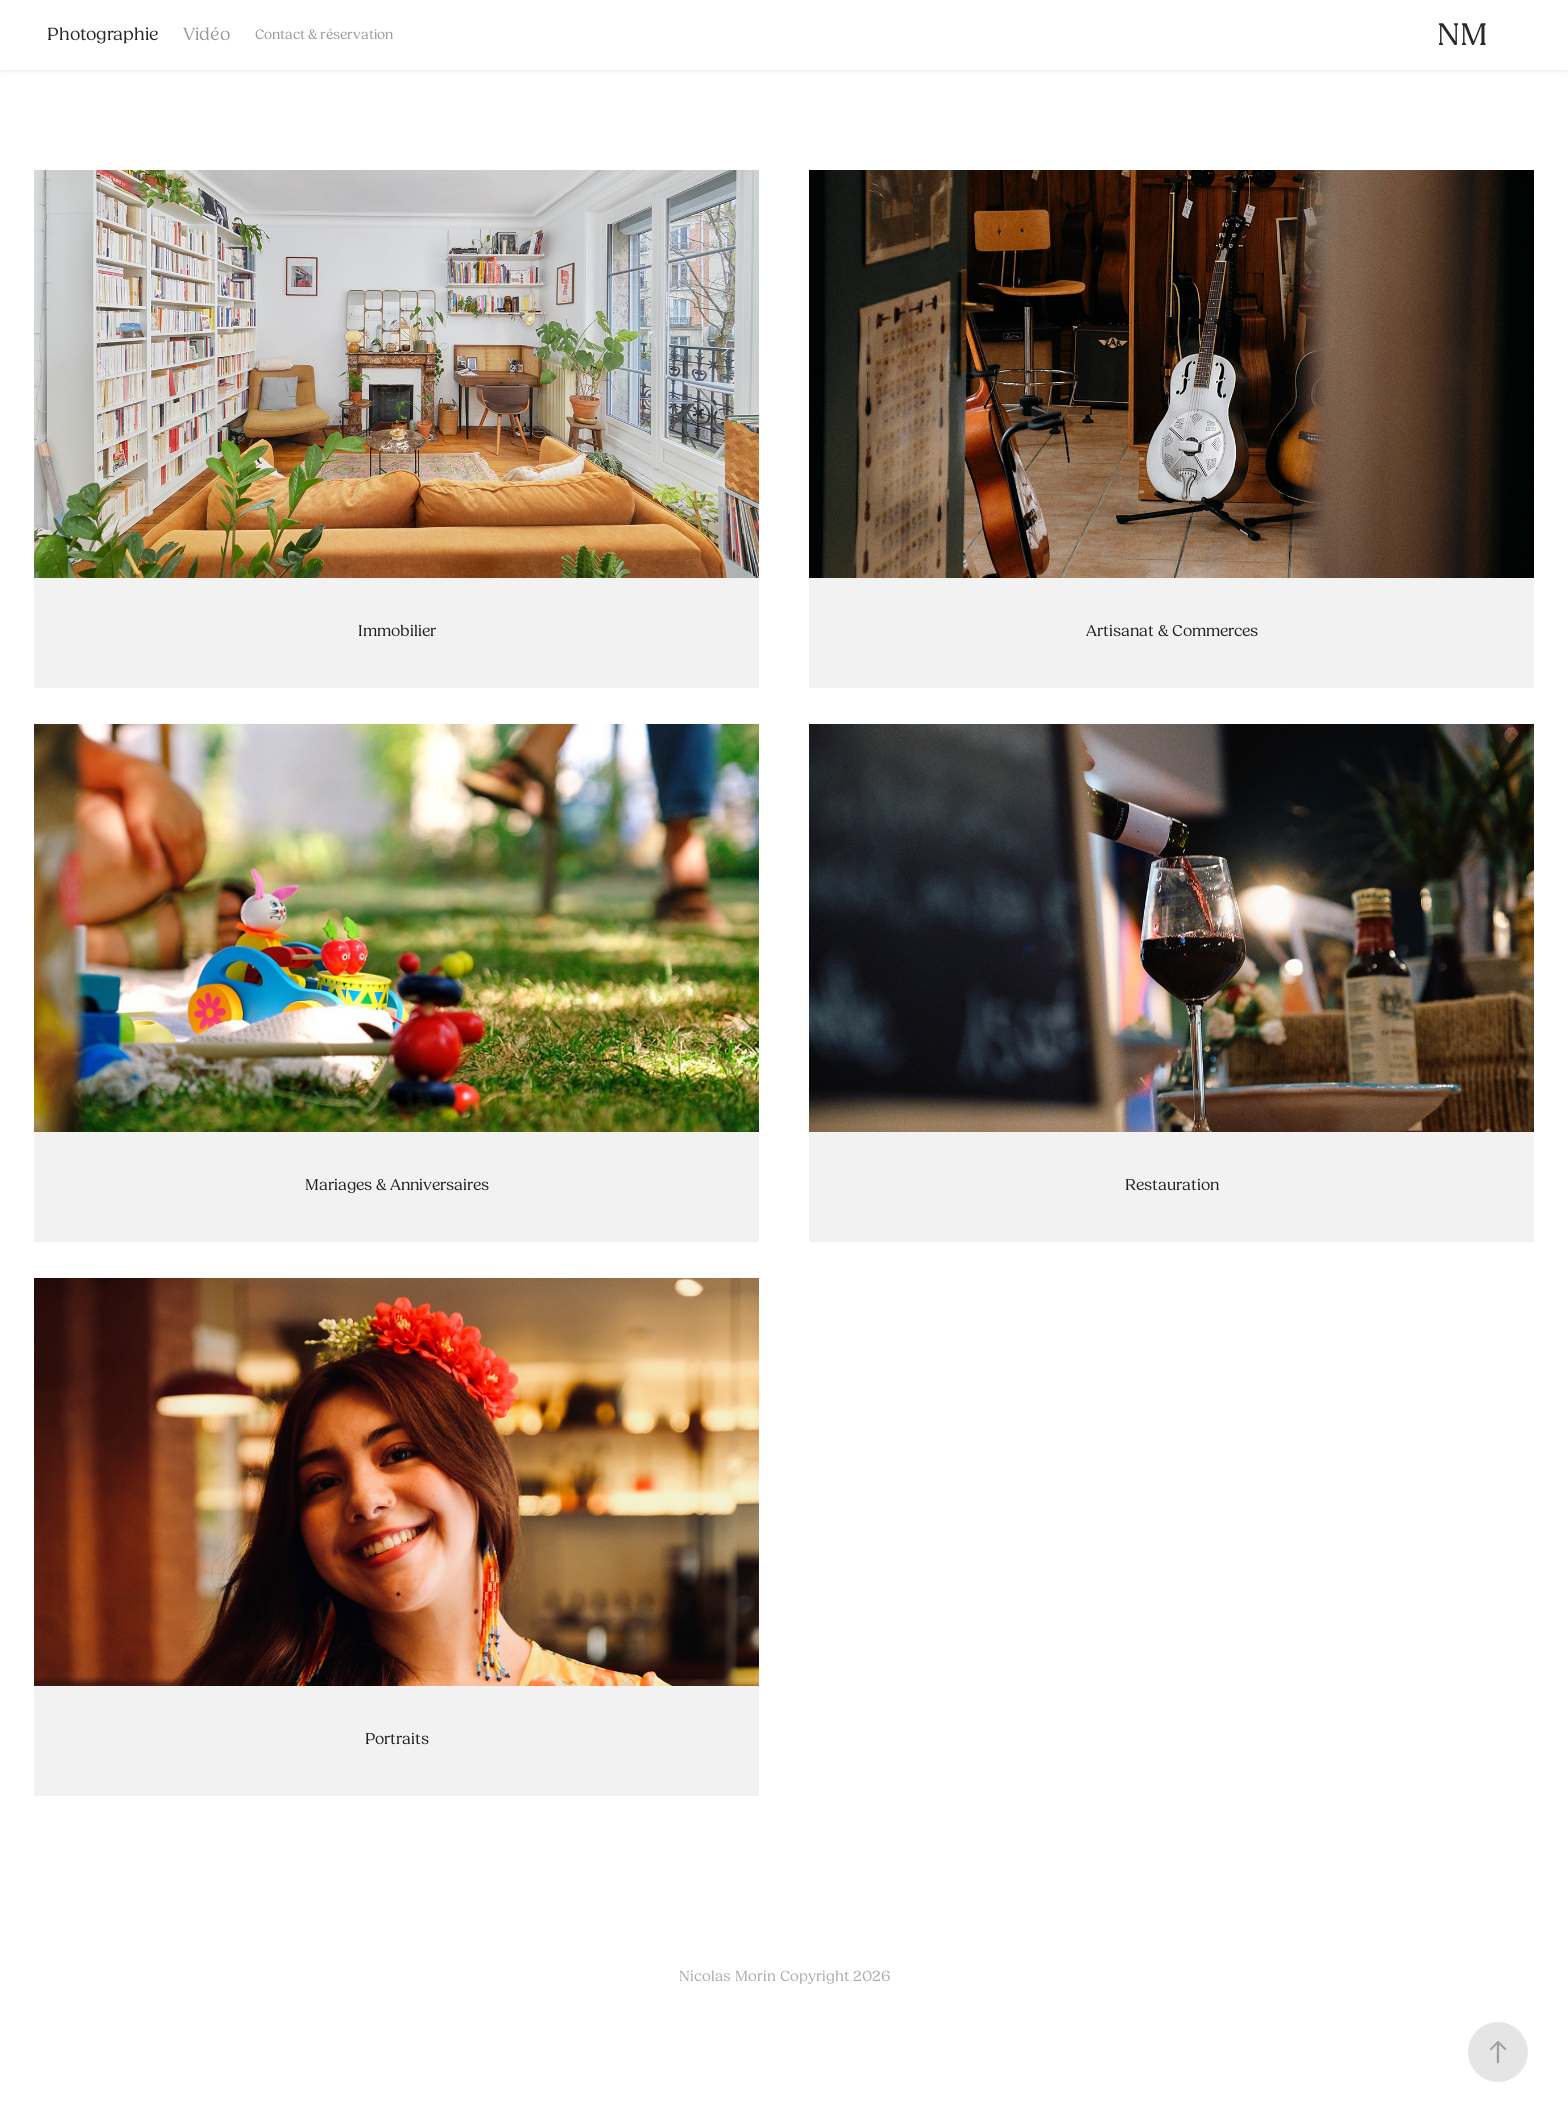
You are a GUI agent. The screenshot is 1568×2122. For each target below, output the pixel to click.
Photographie (103, 34)
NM (1462, 34)
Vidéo (206, 34)
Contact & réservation (324, 34)
